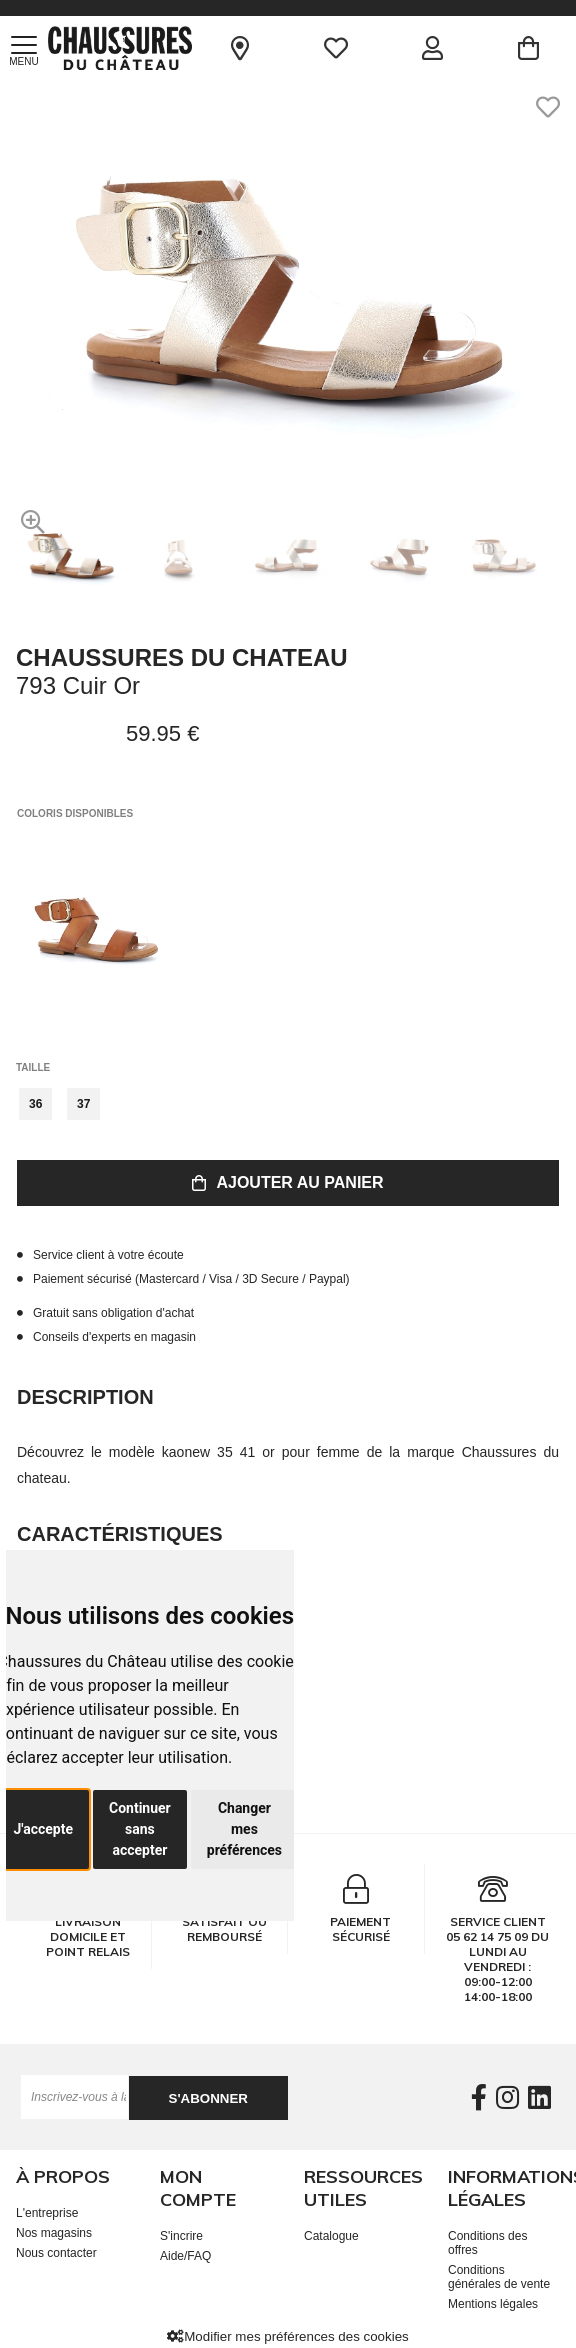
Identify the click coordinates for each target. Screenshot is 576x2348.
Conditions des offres (487, 2243)
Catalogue (331, 2236)
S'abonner (208, 2098)
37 (83, 1104)
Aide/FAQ (185, 2256)
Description (85, 1397)
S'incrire (181, 2236)
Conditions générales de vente (499, 2277)
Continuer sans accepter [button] (140, 1829)
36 (35, 1104)
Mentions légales (493, 2304)
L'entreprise (47, 2213)
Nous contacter (56, 2253)
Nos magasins (54, 2233)
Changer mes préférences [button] (244, 1829)
